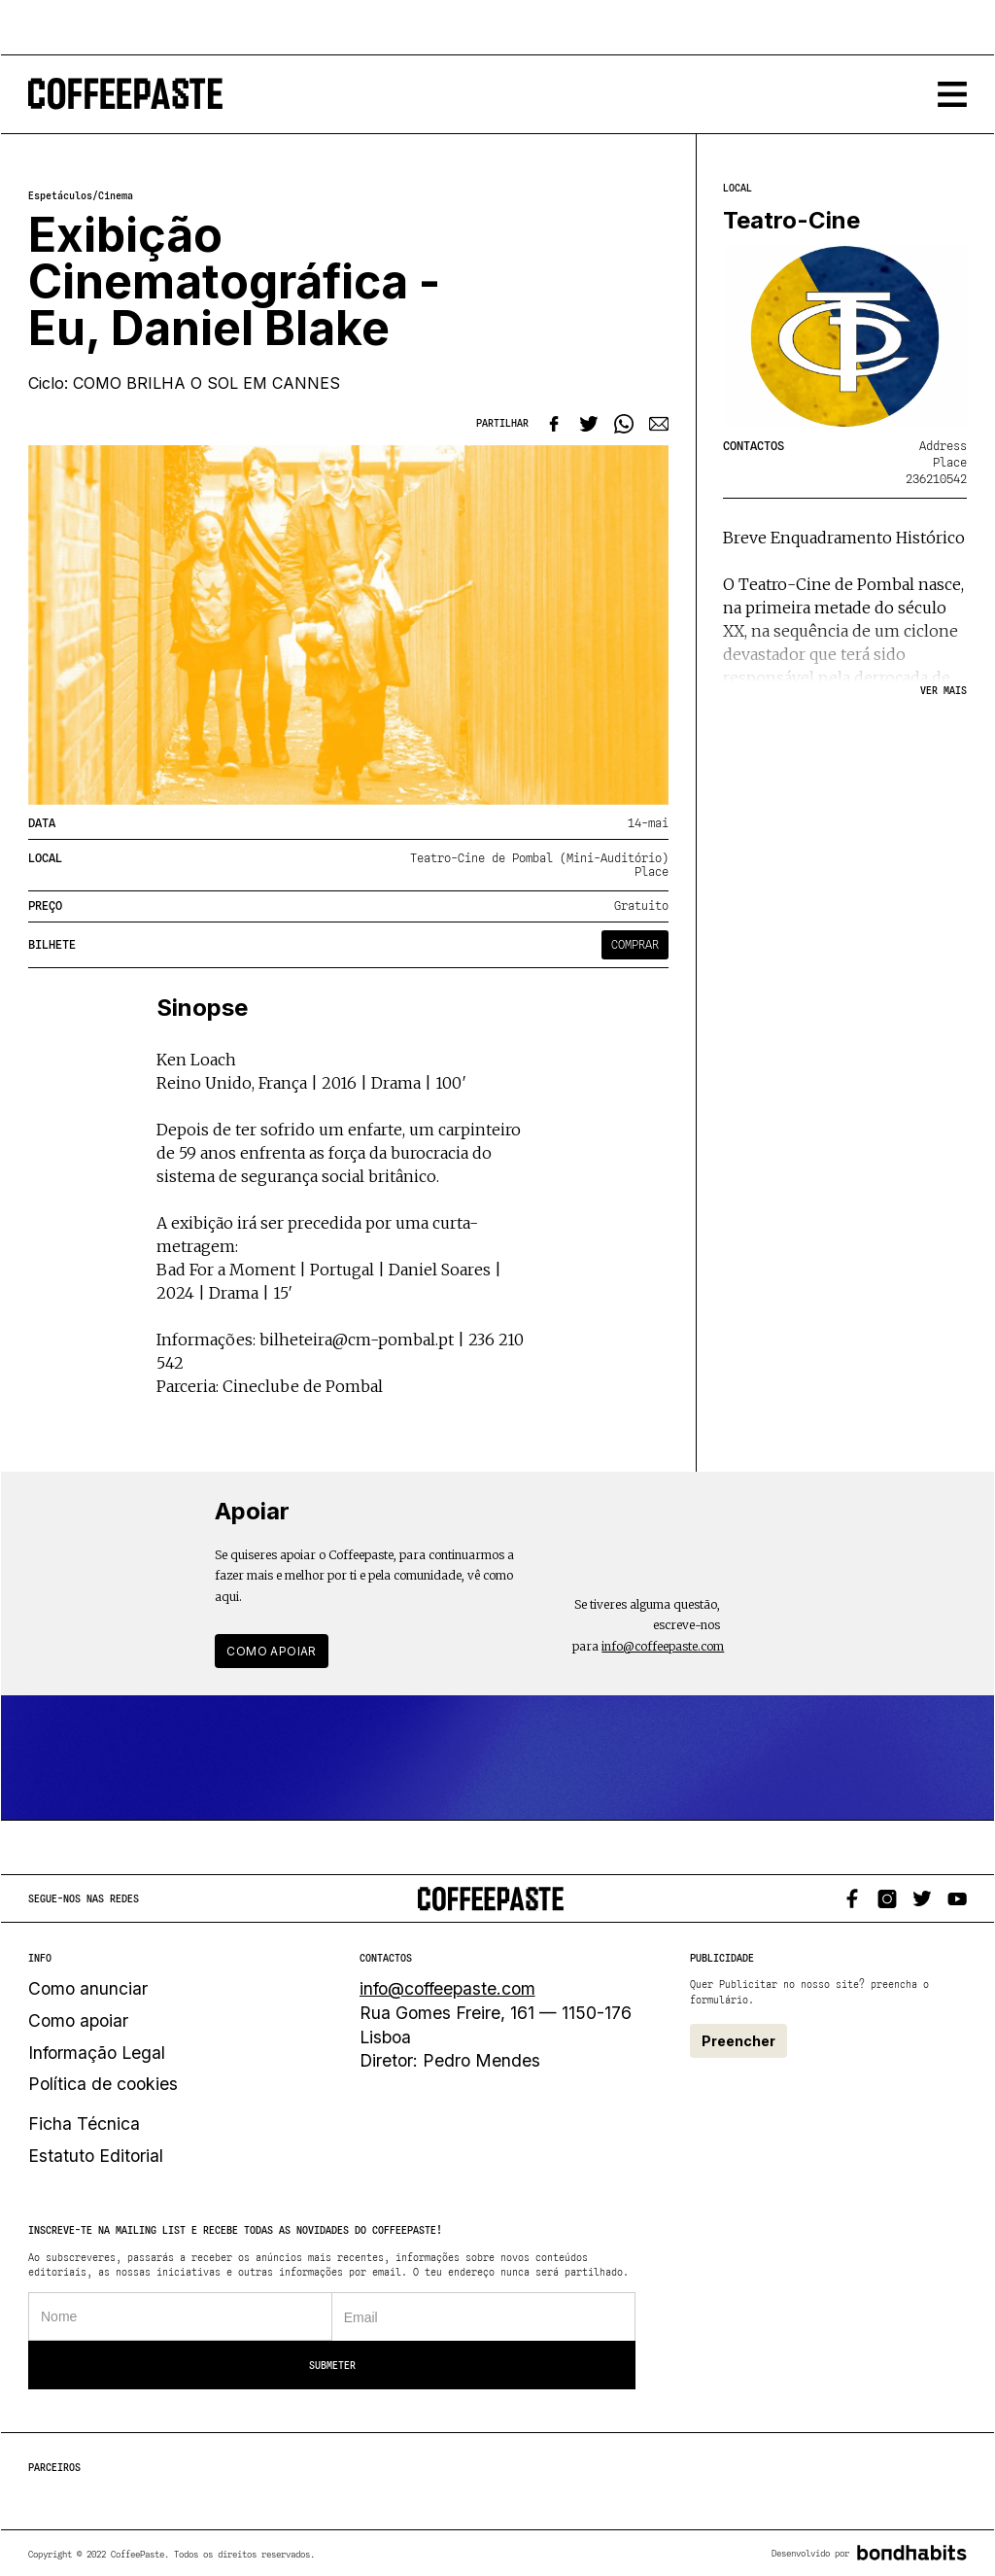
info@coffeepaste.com (662, 1646)
